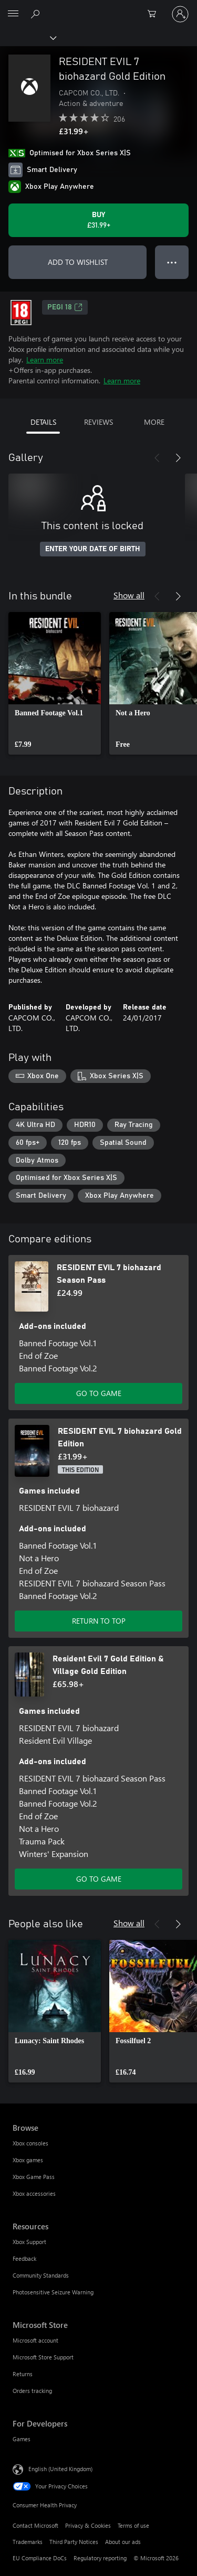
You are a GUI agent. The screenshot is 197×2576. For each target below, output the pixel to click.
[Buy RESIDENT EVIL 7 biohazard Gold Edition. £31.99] (98, 220)
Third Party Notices (73, 2541)
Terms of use (133, 2525)
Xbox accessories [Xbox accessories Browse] (34, 2193)
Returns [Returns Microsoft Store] (23, 2373)
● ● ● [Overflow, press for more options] (172, 262)
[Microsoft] (98, 8)
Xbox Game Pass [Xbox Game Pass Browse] (34, 2176)
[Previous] (157, 457)
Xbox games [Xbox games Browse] (28, 2159)
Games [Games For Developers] (21, 2438)
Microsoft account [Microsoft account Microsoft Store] (35, 2340)
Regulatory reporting (100, 2557)
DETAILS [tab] (43, 422)
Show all (128, 594)
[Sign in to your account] (180, 14)
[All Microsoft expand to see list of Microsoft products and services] (13, 14)
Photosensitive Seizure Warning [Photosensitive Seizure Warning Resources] (53, 2292)
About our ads (123, 2541)
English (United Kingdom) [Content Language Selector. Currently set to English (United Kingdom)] (60, 2468)
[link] (54, 683)
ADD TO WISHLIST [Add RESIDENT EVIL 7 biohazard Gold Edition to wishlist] (78, 262)
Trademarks (28, 2541)
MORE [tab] (154, 422)
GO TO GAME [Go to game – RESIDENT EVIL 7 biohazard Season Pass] (98, 1393)
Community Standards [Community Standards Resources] (41, 2275)
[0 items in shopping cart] (155, 14)
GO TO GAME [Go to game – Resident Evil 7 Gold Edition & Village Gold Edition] (98, 1879)
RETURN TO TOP (99, 1621)
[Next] (178, 457)
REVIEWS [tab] (98, 422)
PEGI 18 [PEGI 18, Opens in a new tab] (64, 307)
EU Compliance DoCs (40, 2557)
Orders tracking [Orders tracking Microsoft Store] (32, 2390)
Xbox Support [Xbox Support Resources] (29, 2241)
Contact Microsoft (35, 2525)
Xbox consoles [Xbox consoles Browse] (30, 2143)
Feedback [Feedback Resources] (24, 2258)
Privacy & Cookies (88, 2525)
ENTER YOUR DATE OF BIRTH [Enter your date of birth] (92, 549)
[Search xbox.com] (37, 13)
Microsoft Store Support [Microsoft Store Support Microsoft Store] (43, 2357)
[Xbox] (27, 37)
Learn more (44, 359)
